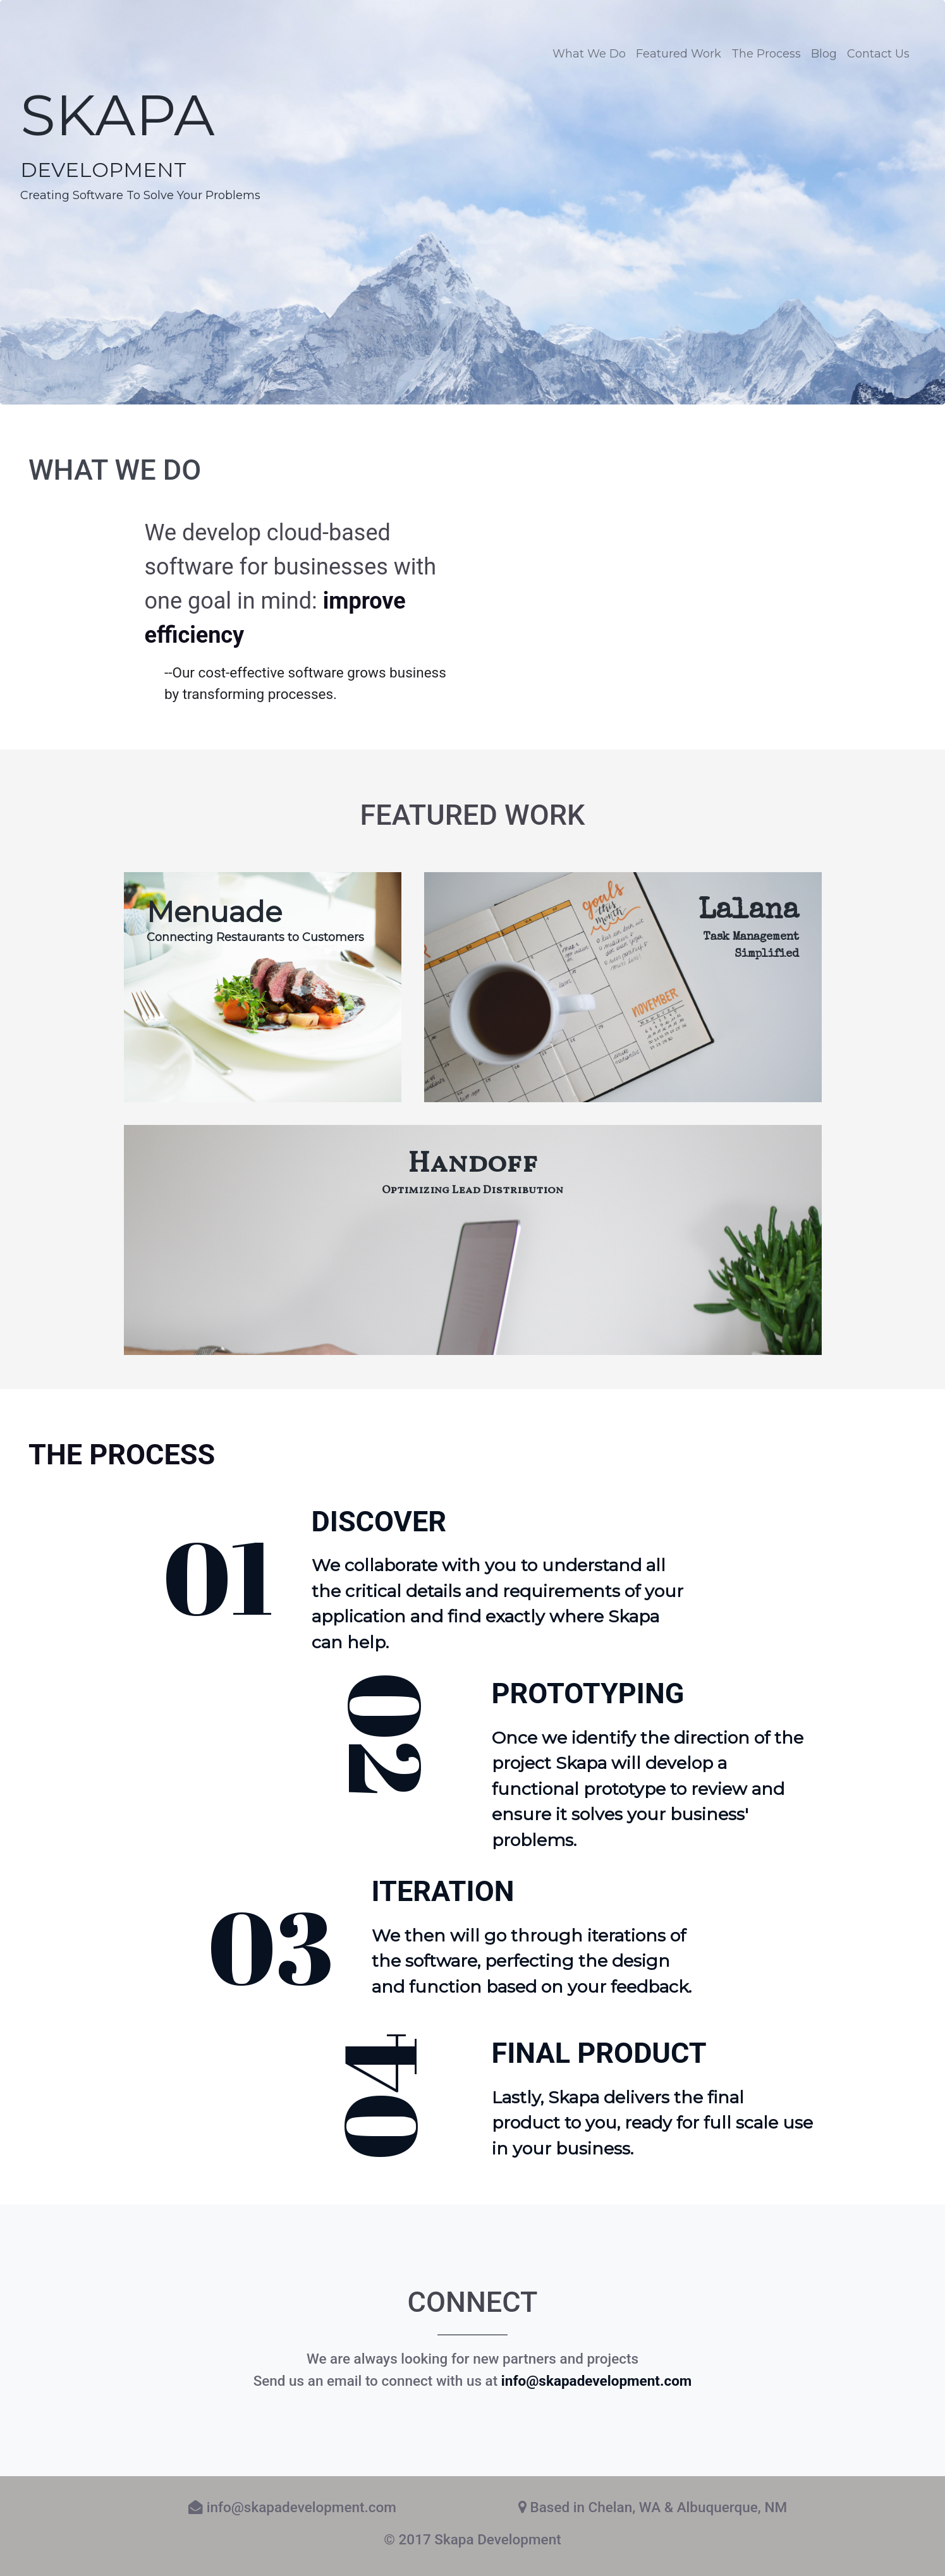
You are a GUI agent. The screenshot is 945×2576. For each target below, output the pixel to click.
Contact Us (878, 54)
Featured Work (678, 54)
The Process (766, 54)
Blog (824, 54)
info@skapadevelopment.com (596, 2380)
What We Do (589, 54)
